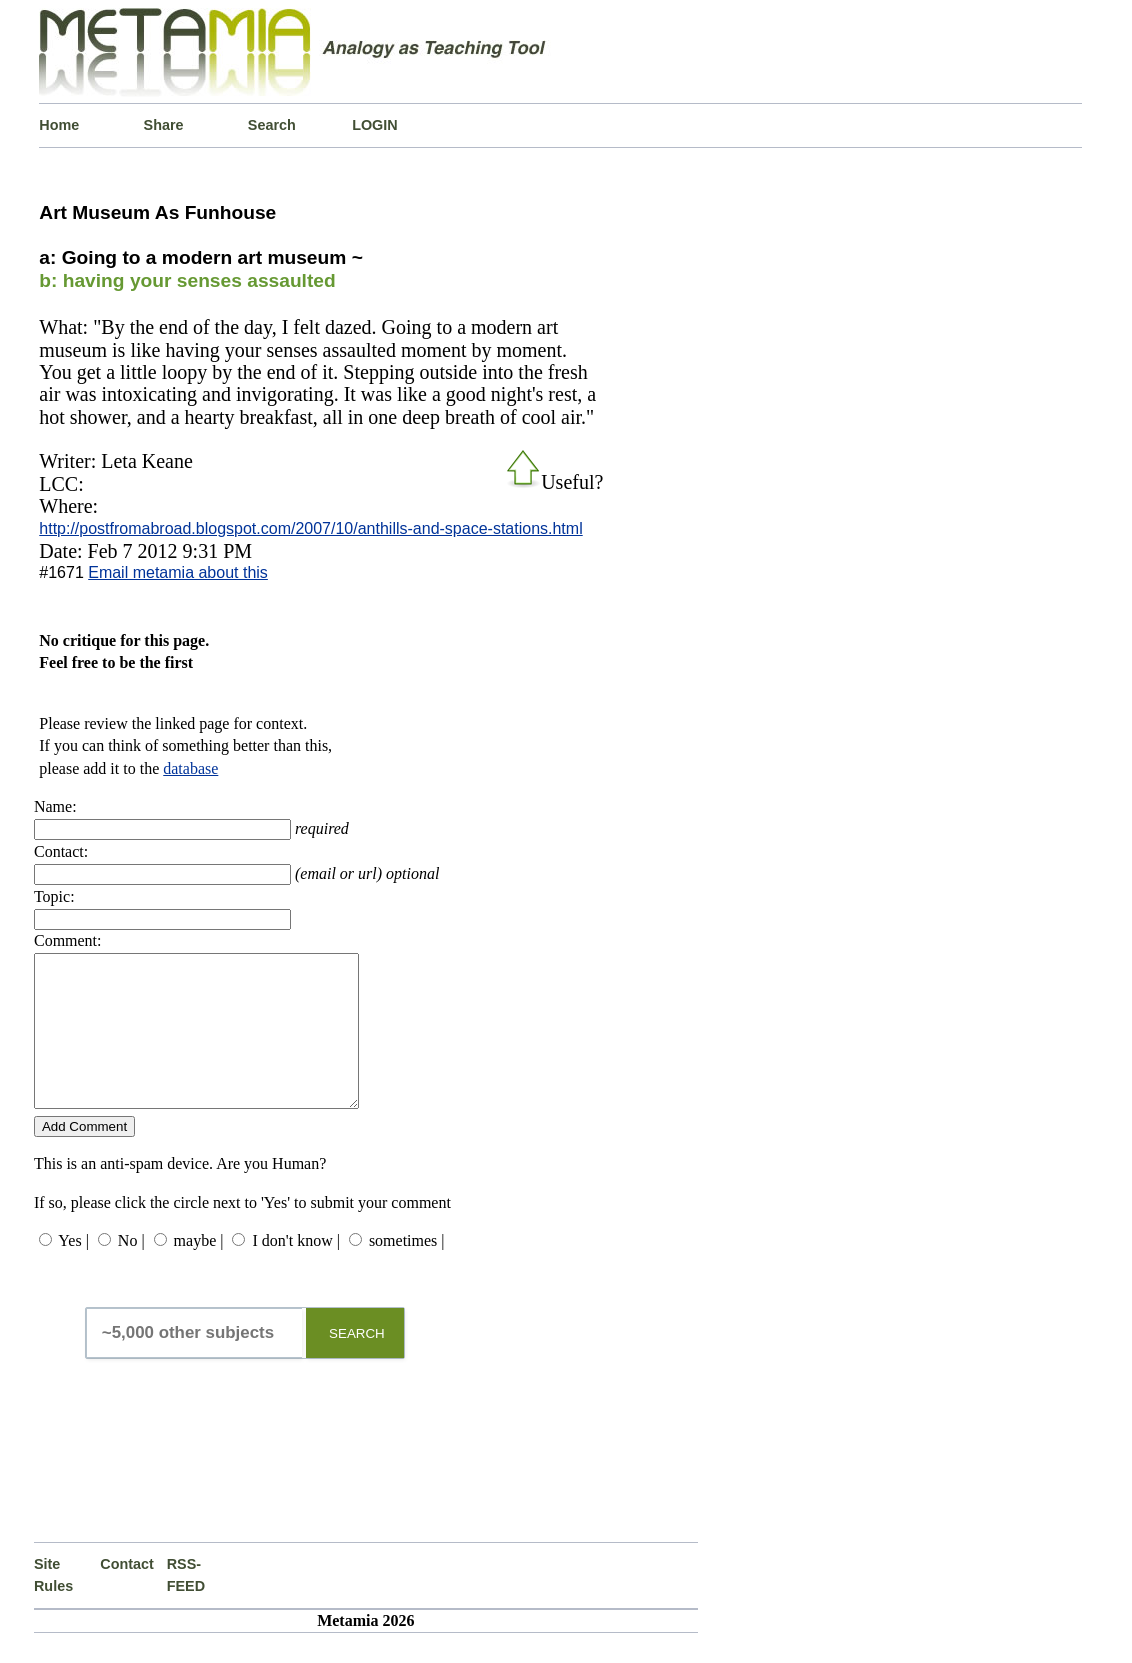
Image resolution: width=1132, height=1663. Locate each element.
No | (131, 1270)
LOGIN (375, 125)
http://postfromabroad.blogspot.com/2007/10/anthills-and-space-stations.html (310, 528)
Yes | (73, 1270)
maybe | (199, 1270)
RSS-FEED (186, 1605)
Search (272, 125)
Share (164, 125)
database (190, 768)
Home (59, 125)
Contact (127, 1594)
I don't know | (295, 1270)
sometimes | (407, 1270)
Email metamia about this (178, 572)
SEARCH (357, 1363)
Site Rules (53, 1605)
